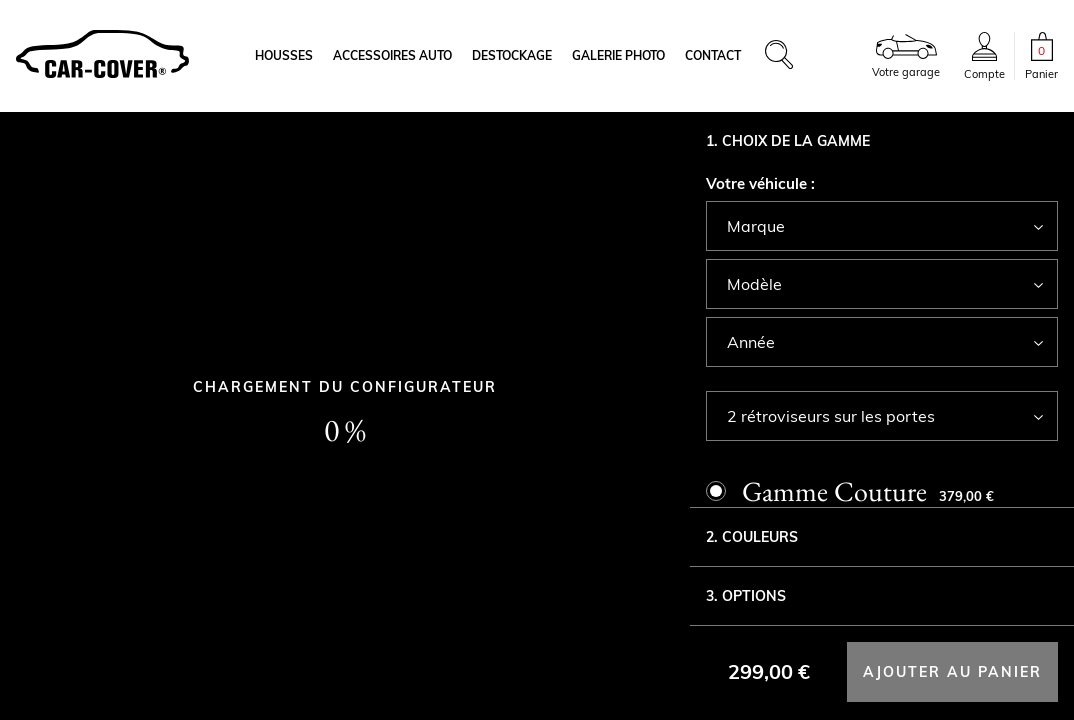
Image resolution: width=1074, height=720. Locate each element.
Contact (713, 55)
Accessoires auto (392, 55)
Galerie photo (618, 55)
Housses (284, 55)
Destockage (512, 55)
